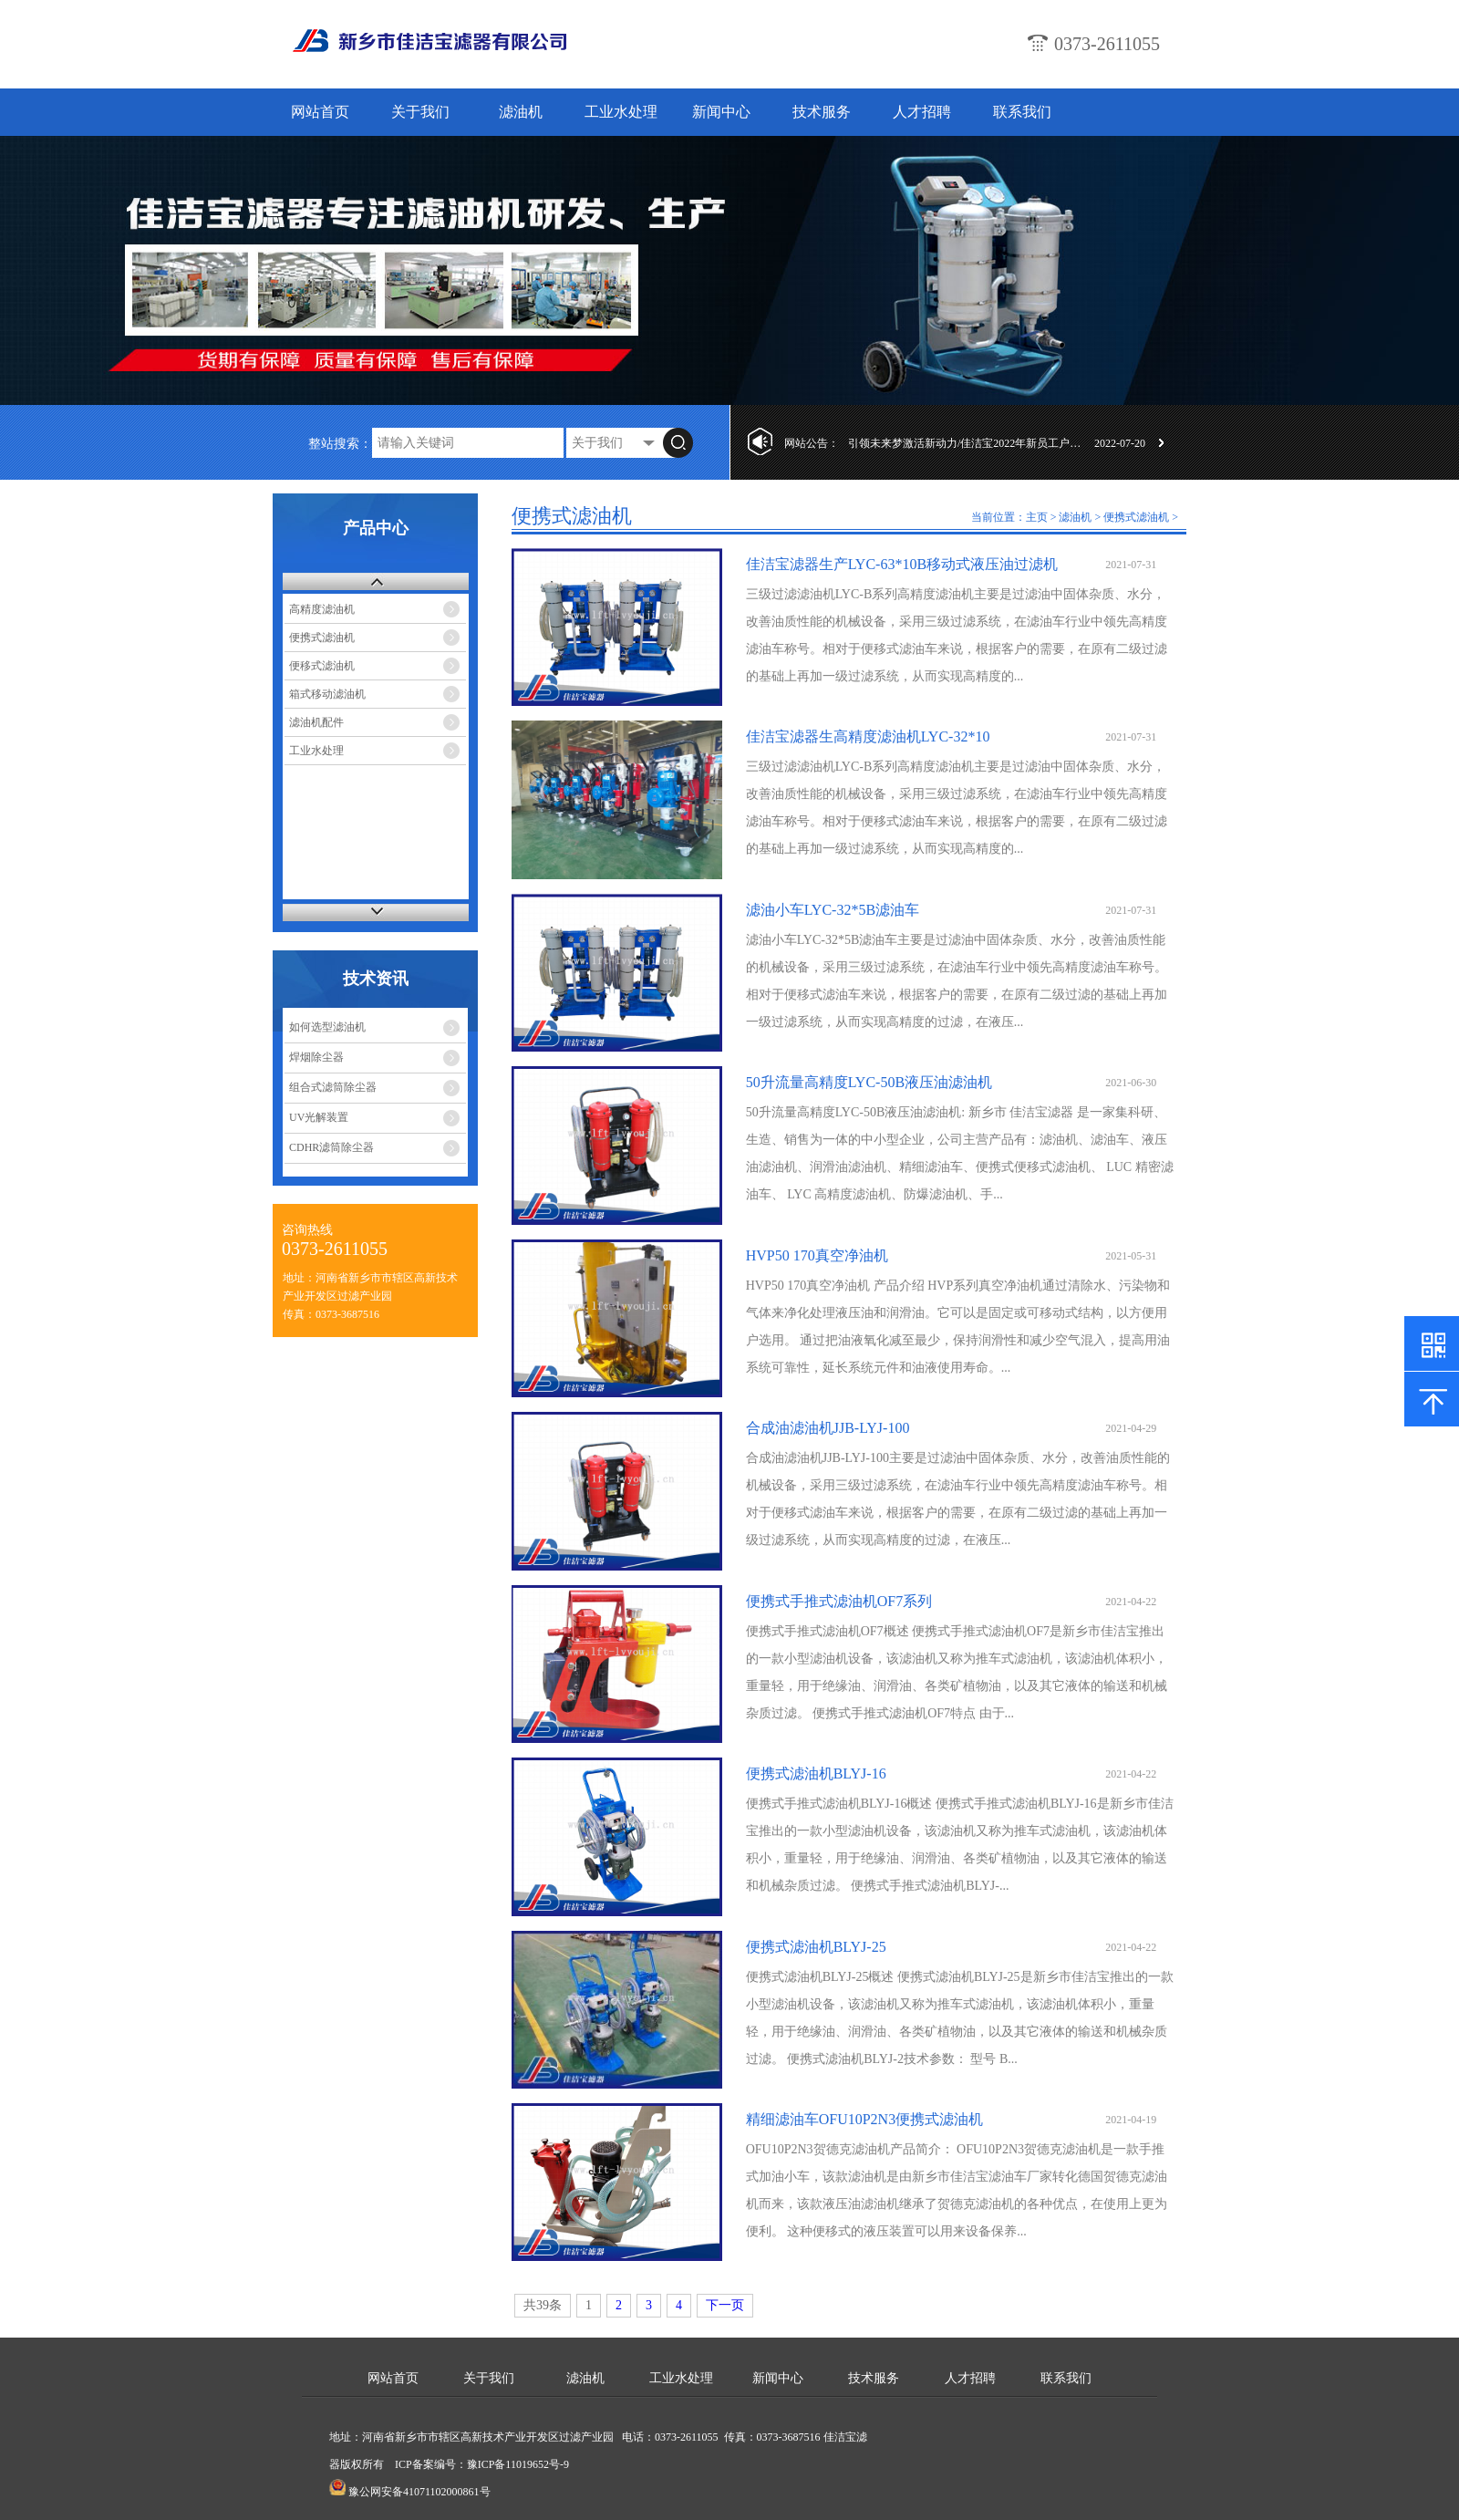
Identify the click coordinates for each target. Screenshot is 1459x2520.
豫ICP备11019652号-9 (518, 2464)
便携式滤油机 (322, 637)
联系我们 (1022, 111)
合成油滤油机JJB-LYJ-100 (828, 1428)
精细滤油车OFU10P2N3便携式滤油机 (864, 2119)
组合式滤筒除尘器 (333, 1087)
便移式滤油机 (322, 665)
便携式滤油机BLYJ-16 (816, 1773)
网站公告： (811, 443)
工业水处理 (621, 111)
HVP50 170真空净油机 (817, 1255)
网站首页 (320, 111)
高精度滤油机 (322, 609)
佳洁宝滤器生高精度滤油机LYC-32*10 (868, 736)
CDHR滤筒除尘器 (331, 1147)
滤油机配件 (316, 722)
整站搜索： (340, 444)
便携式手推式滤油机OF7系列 (839, 1601)
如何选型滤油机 (327, 1027)
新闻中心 (721, 111)
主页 (1037, 517)
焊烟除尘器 (316, 1057)
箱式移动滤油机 (327, 694)
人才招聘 (922, 111)
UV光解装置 (318, 1117)
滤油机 (521, 111)
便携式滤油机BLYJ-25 (816, 1947)
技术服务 (821, 111)
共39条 (542, 2305)
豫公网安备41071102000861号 (419, 2491)
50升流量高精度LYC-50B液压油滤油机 (869, 1082)
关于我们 (420, 111)
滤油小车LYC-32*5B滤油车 (832, 910)
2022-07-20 (1119, 443)
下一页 (725, 2305)
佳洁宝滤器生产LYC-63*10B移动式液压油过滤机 (902, 564)
